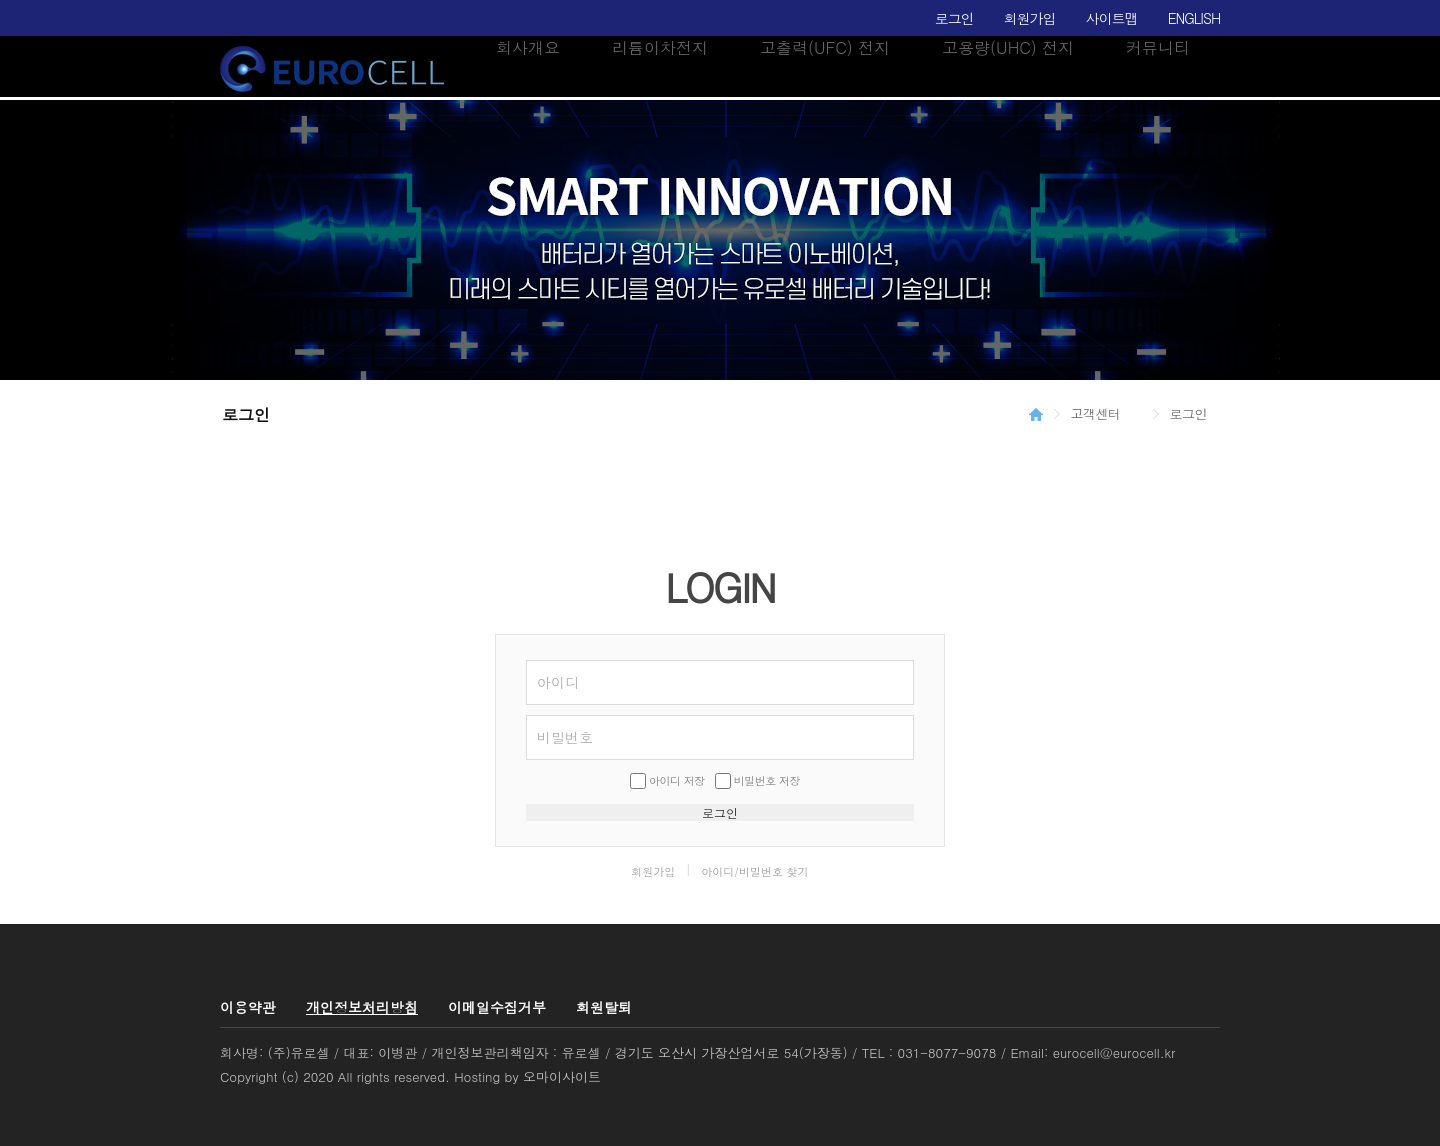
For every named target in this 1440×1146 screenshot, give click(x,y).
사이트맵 (1112, 18)
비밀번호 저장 (767, 780)
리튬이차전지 (660, 47)
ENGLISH (1194, 18)
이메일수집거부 (497, 1007)
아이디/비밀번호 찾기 (754, 871)
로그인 (954, 18)
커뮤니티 (1158, 47)
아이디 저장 (677, 780)
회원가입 (1030, 18)
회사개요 (528, 47)
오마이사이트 (562, 1076)
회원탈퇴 (604, 1007)
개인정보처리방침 (362, 1007)
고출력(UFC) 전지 (825, 47)
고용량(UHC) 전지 (1008, 47)
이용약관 (248, 1007)
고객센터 (1096, 414)
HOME (1036, 414)
